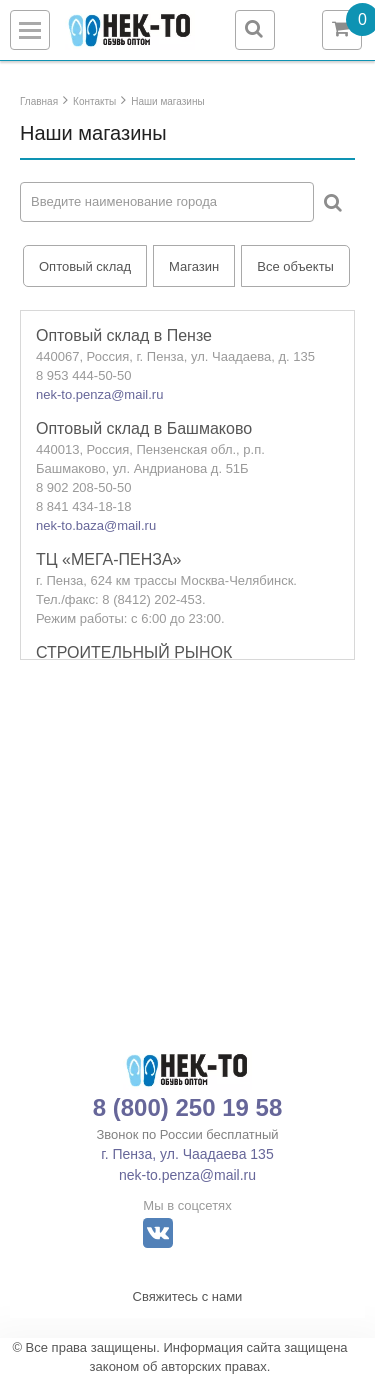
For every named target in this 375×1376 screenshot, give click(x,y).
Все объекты (295, 266)
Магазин (194, 266)
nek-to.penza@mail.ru (99, 394)
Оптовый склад (85, 266)
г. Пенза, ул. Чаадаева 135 (187, 1154)
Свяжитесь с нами (188, 1296)
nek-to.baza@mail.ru (96, 525)
